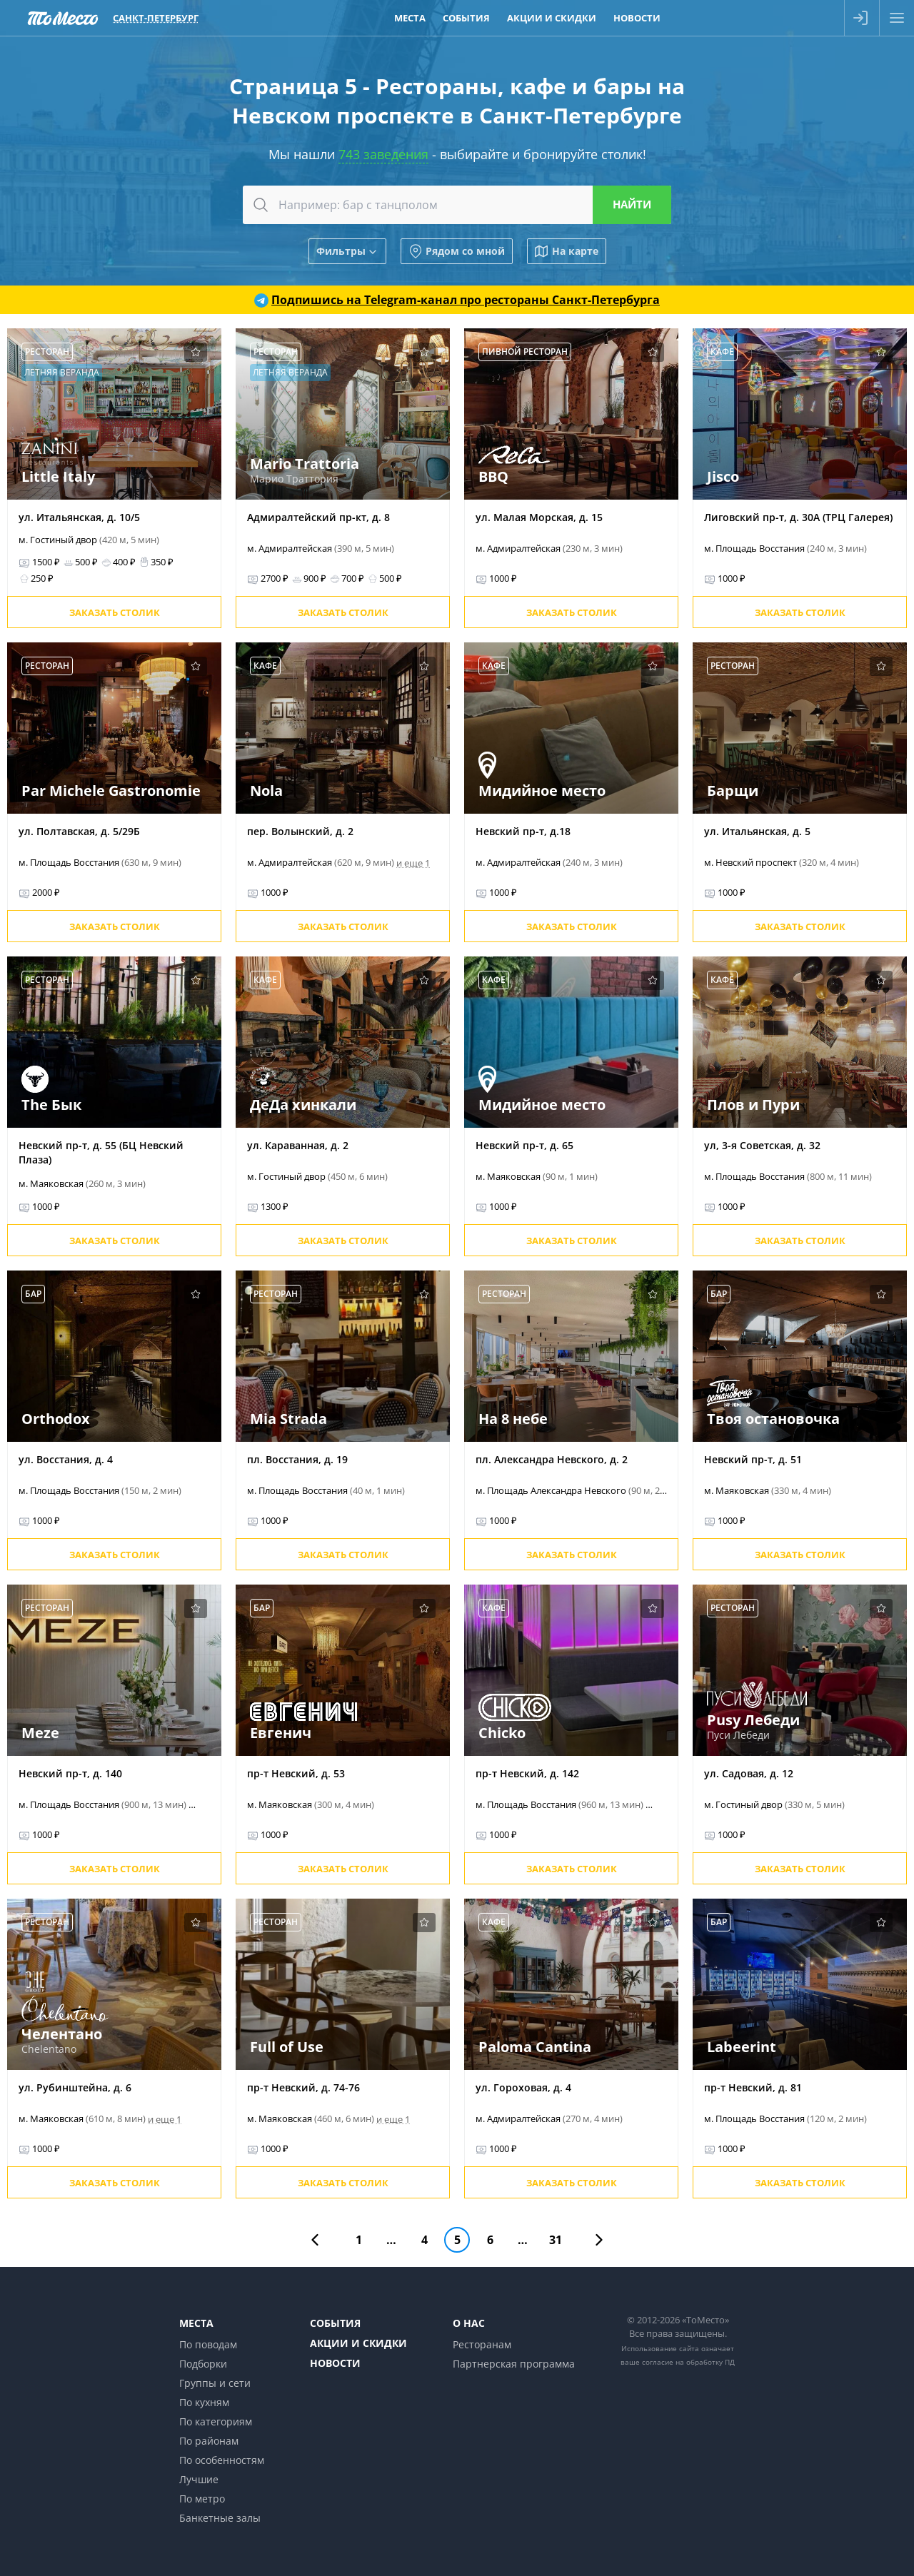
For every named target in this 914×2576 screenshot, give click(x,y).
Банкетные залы (220, 2518)
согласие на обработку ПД (688, 2362)
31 (555, 2240)
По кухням (204, 2402)
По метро (202, 2498)
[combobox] (457, 205)
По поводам (208, 2344)
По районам (208, 2441)
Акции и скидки (358, 2343)
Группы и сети (215, 2383)
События (335, 2323)
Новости (335, 2363)
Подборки (203, 2363)
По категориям (215, 2421)
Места (196, 2323)
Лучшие (199, 2479)
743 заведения (383, 154)
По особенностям (221, 2460)
